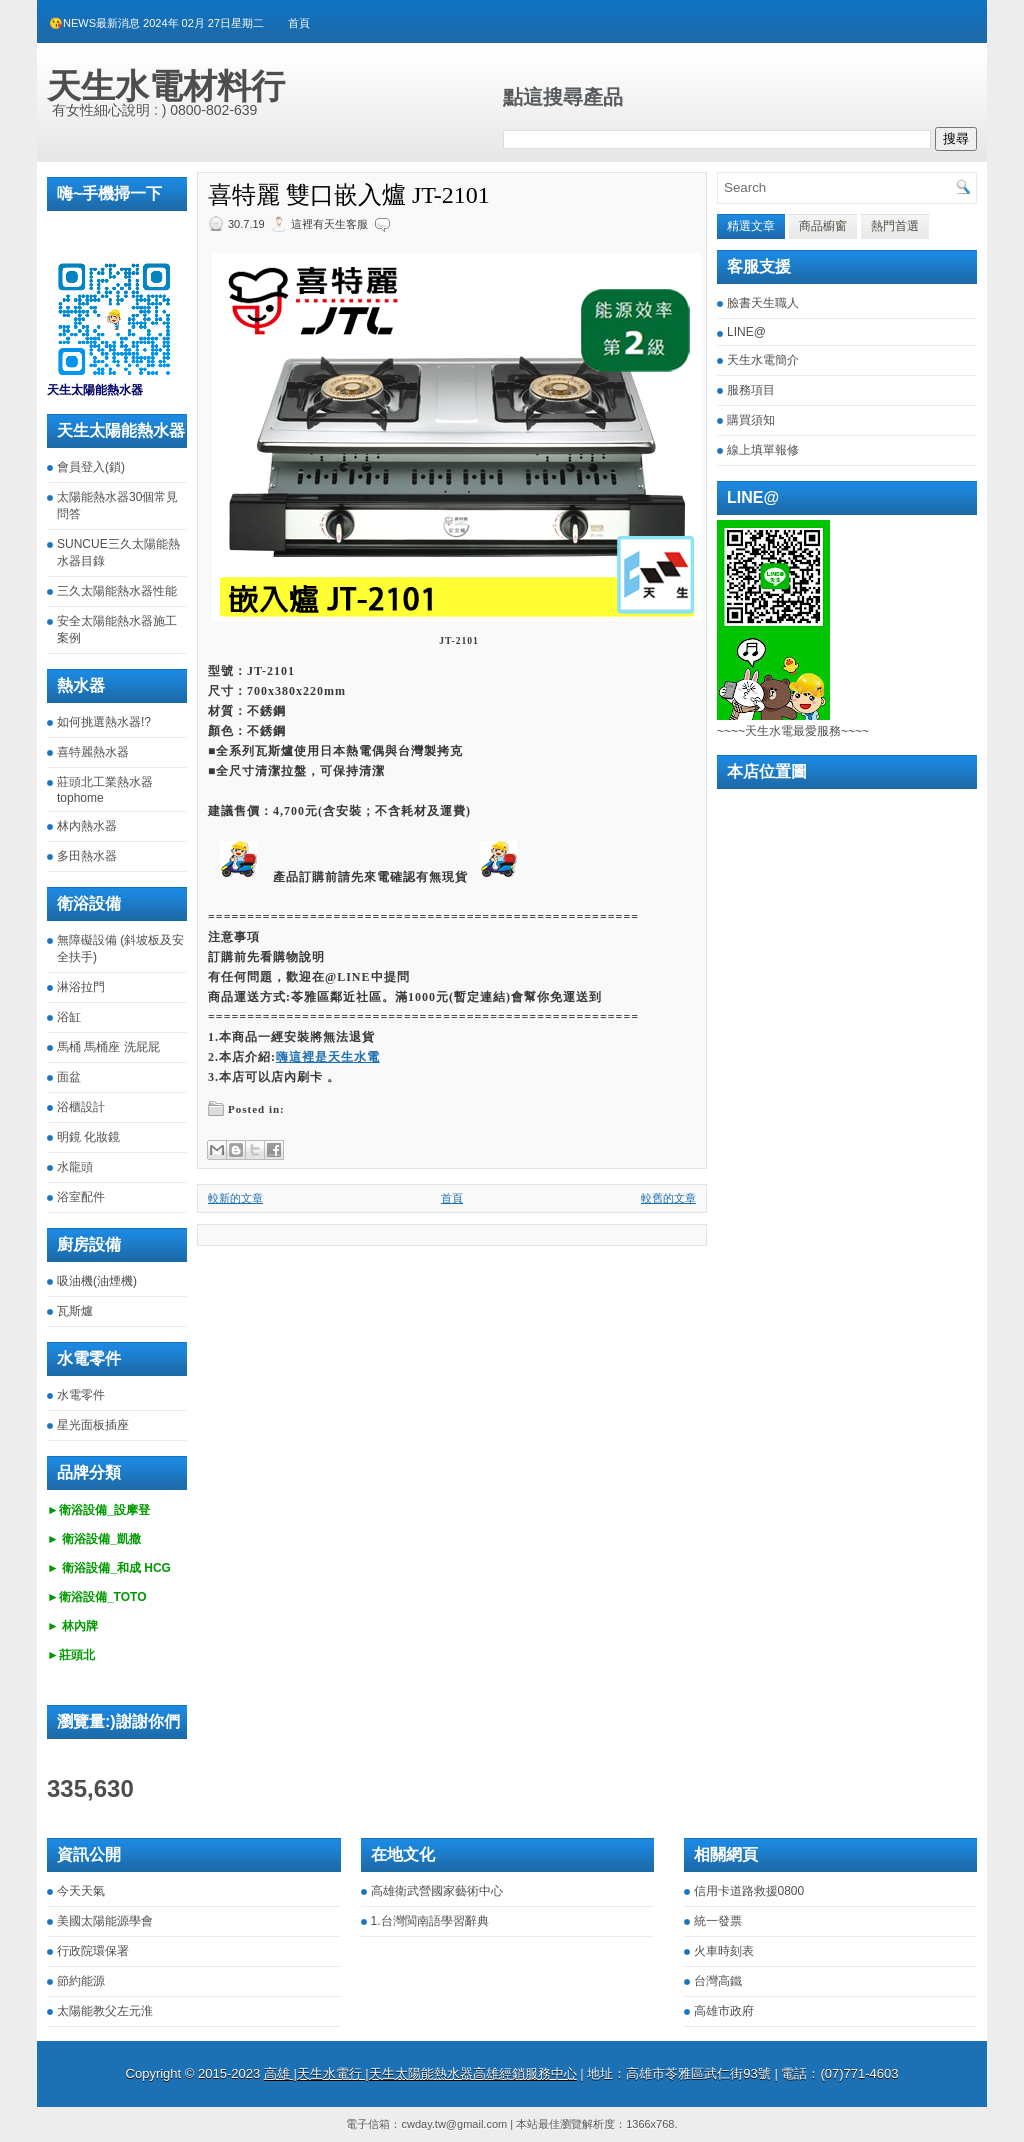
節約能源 (81, 1981)
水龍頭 (75, 1167)
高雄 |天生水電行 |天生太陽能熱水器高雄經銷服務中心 (420, 2073)
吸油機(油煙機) (97, 1281)
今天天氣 (81, 1891)
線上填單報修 (763, 450)
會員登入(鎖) (91, 467)
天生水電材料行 (166, 86)
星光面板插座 (93, 1425)
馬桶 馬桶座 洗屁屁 (108, 1047)
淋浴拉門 (81, 987)
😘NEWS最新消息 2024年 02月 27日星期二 (156, 23)
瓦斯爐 (75, 1311)
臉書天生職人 (763, 303)
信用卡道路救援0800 (749, 1891)
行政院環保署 (93, 1951)
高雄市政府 (724, 2011)
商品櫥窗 (823, 226)
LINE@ (746, 332)
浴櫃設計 (81, 1107)
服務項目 (751, 390)
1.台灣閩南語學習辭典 (430, 1921)
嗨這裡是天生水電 (328, 1057)
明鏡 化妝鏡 (88, 1137)
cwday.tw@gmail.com (454, 2124)
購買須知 (751, 420)
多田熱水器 (87, 856)
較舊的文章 (668, 1198)
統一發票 (718, 1921)
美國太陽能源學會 (105, 1921)
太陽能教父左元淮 (105, 2011)
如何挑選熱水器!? (104, 722)
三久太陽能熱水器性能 (117, 591)
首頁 (299, 23)
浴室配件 (81, 1197)
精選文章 (751, 226)
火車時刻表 (724, 1951)
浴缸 (69, 1017)
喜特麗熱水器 (93, 752)
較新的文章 (235, 1198)
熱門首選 (895, 226)
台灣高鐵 (718, 1981)
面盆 (69, 1077)
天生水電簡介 (763, 360)
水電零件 (81, 1395)
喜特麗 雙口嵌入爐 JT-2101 (349, 195)
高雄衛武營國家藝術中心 (437, 1891)
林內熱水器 (87, 826)
